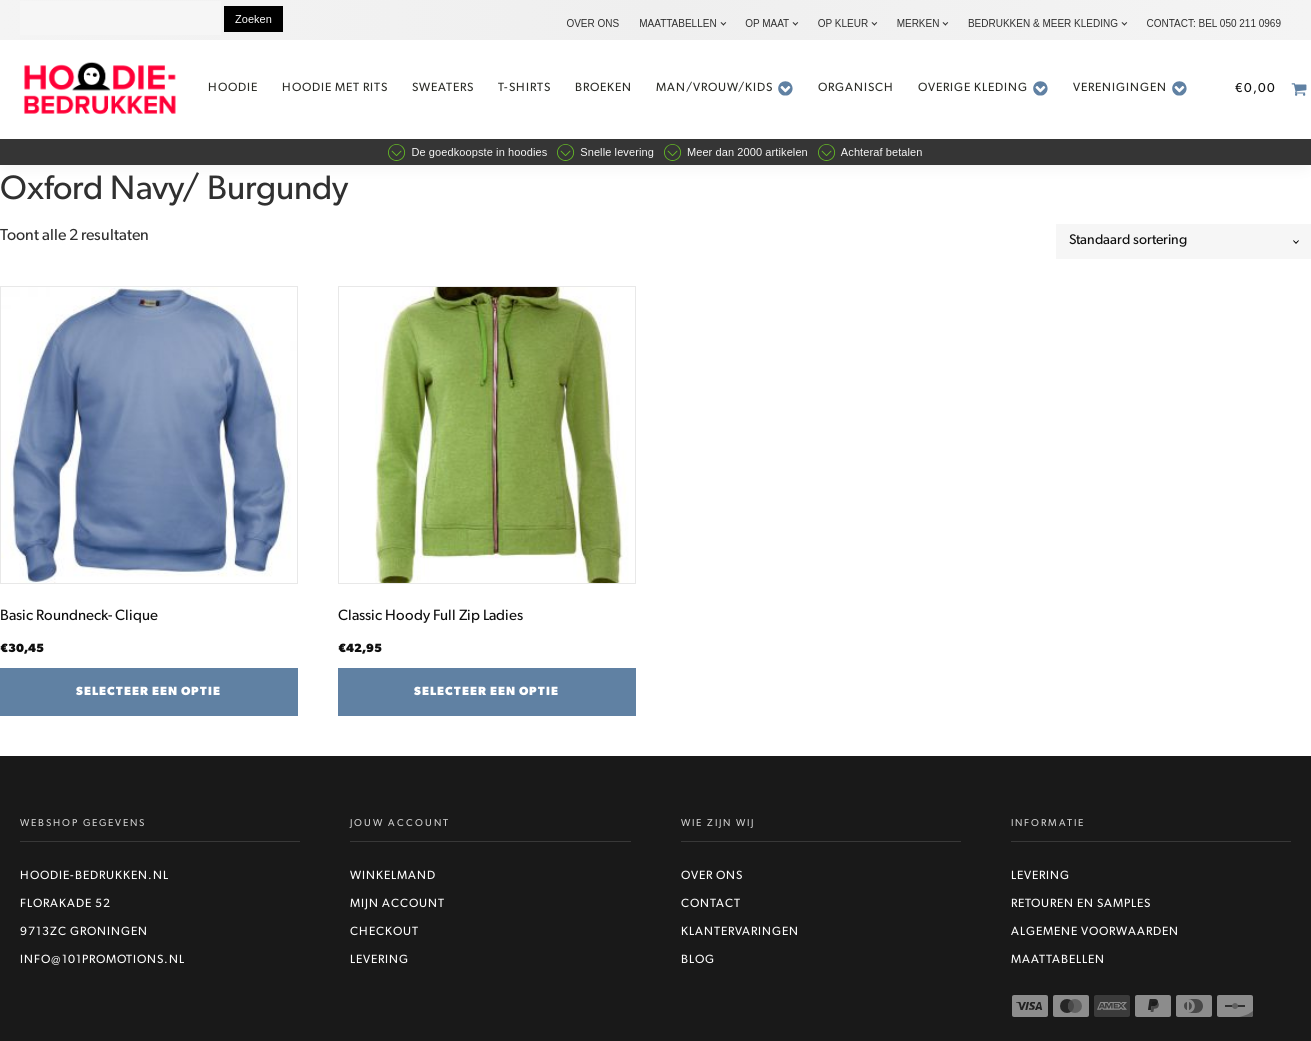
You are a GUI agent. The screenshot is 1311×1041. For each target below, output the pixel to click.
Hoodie (233, 88)
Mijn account (397, 904)
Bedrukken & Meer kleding (1043, 23)
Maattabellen (677, 23)
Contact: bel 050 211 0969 (1213, 23)
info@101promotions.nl (102, 960)
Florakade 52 (65, 904)
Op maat (767, 23)
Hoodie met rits (335, 88)
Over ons (592, 23)
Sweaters (443, 88)
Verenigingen (1130, 88)
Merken (918, 23)
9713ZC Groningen (84, 932)
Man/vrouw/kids (725, 88)
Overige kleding (983, 88)
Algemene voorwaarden (1095, 932)
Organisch (856, 88)
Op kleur (843, 23)
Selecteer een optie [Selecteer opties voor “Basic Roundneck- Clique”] (148, 692)
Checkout (384, 932)
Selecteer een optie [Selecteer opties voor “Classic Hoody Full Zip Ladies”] (486, 692)
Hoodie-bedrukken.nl (94, 876)
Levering (379, 960)
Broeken (603, 88)
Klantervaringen (740, 932)
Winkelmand (393, 876)
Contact (711, 904)
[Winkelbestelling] (1183, 241)
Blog (698, 960)
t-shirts (524, 88)
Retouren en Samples (1081, 904)
